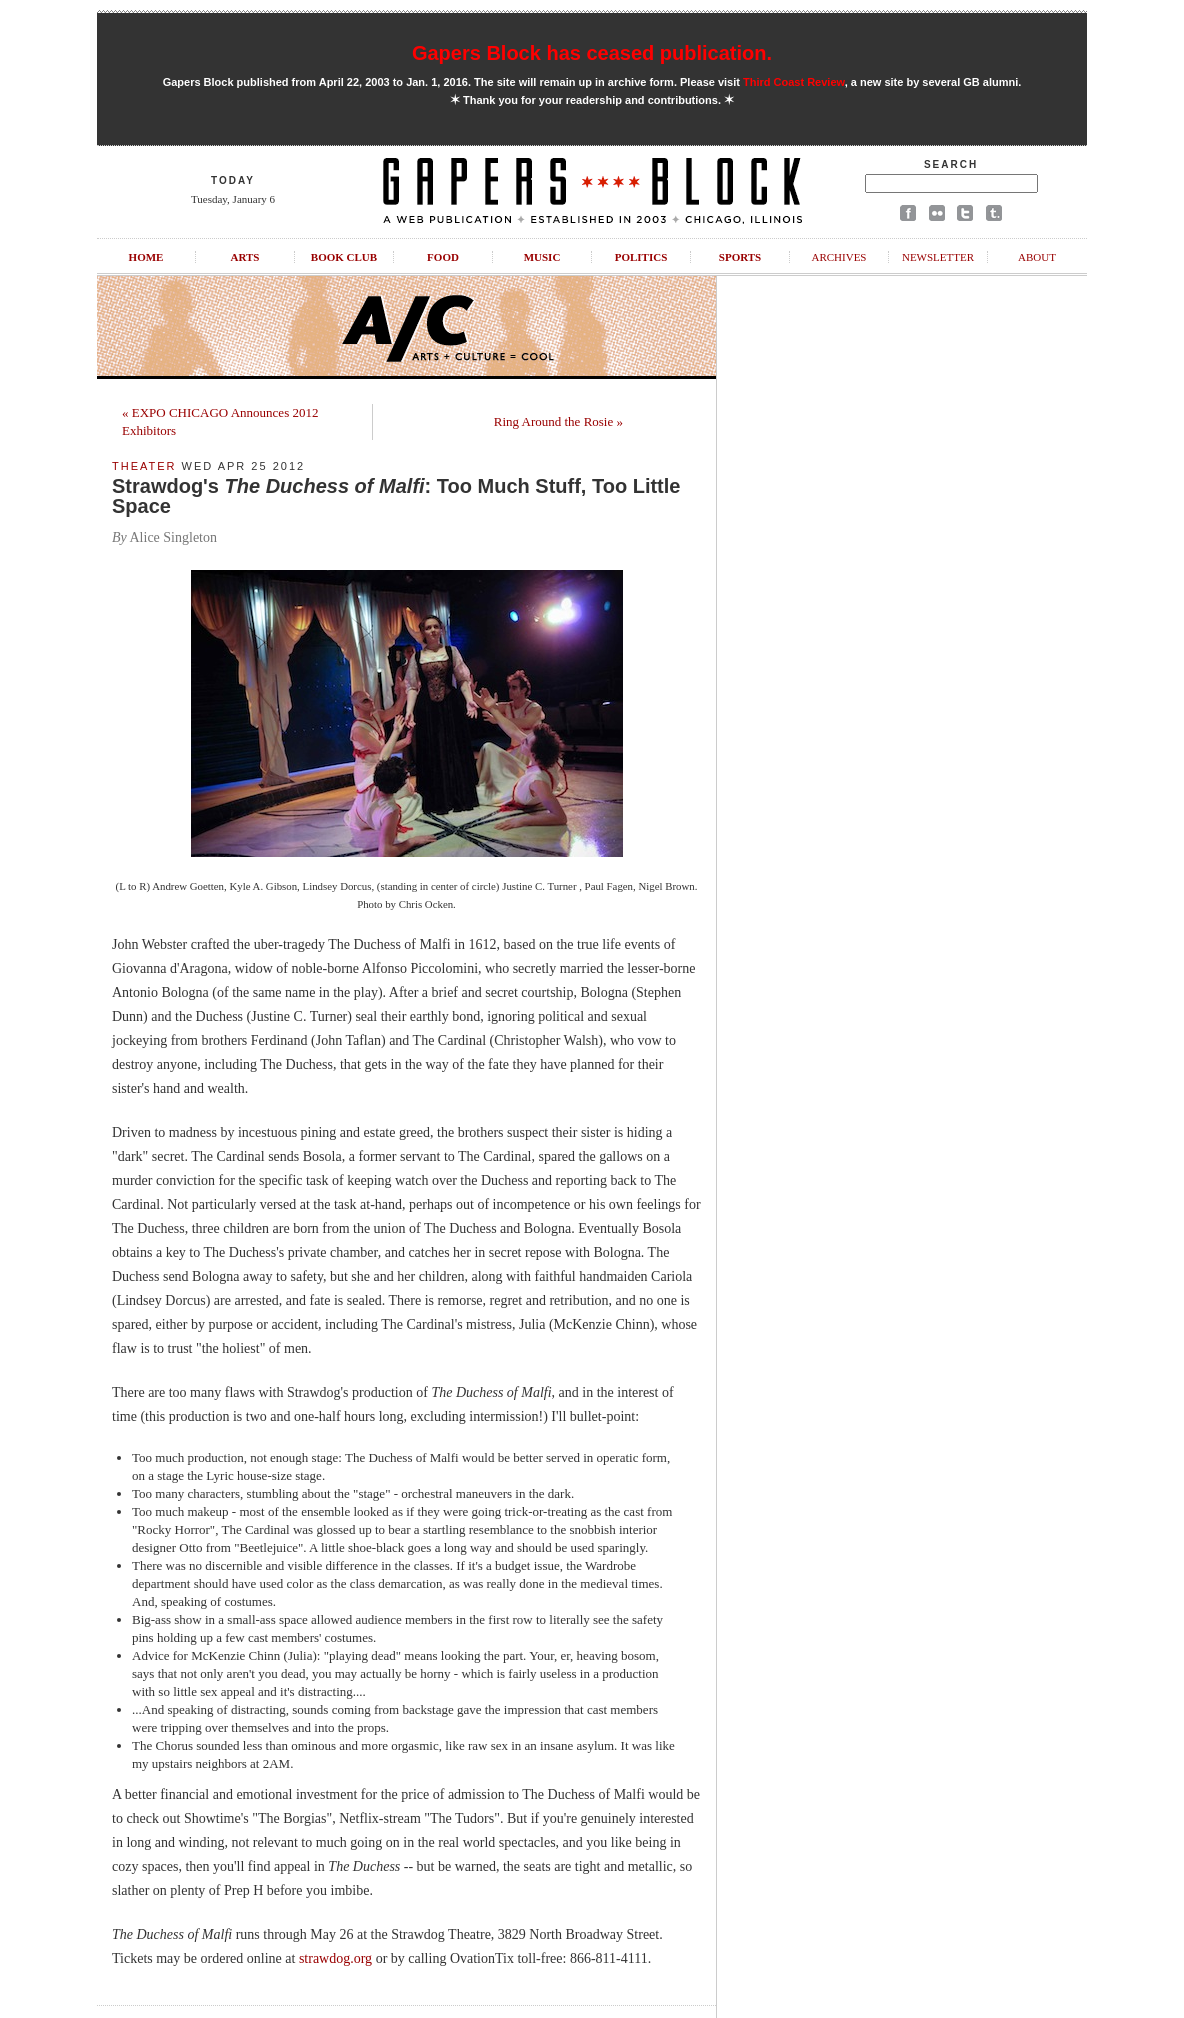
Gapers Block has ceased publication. (592, 53)
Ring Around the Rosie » (558, 421)
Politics (641, 257)
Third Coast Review (794, 82)
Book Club (344, 257)
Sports (740, 257)
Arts (245, 257)
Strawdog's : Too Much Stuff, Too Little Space (396, 496)
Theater (144, 466)
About (1037, 257)
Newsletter (938, 257)
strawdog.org (335, 1958)
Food (443, 257)
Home (146, 257)
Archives (838, 257)
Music (542, 257)
